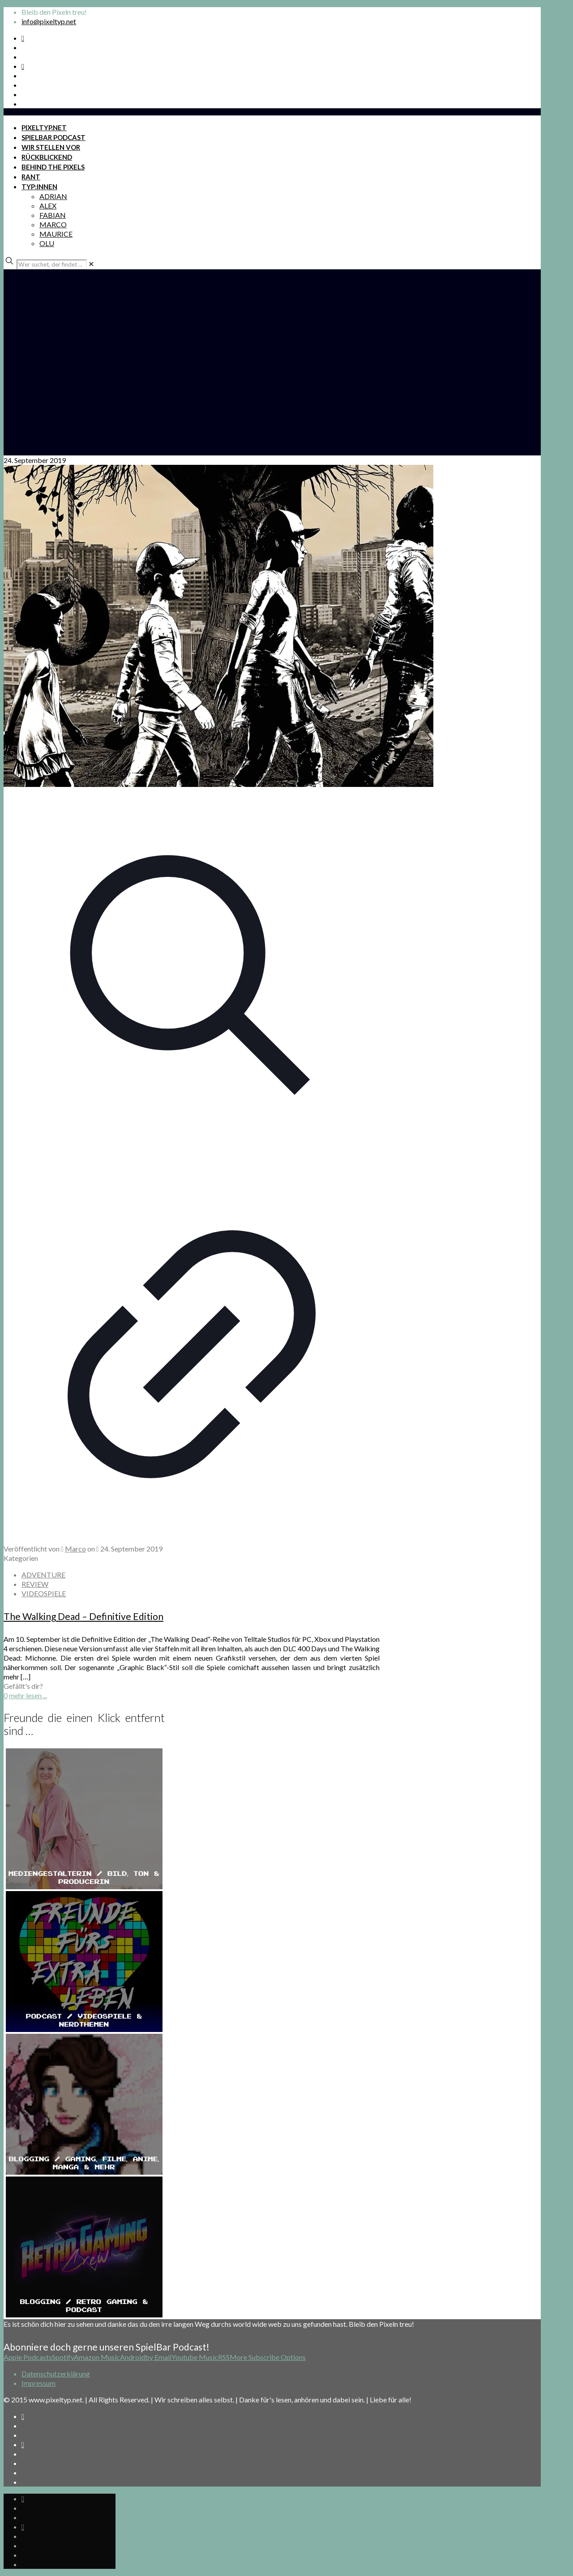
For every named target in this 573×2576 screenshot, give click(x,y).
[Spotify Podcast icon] (22, 38)
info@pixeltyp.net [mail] (48, 21)
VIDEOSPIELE (43, 1593)
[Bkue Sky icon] (22, 66)
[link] (91, 263)
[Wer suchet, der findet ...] (52, 264)
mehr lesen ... (28, 1695)
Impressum (38, 2383)
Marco (75, 1548)
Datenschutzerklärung (55, 2373)
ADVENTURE (43, 1574)
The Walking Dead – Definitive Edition (83, 1616)
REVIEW (34, 1584)
